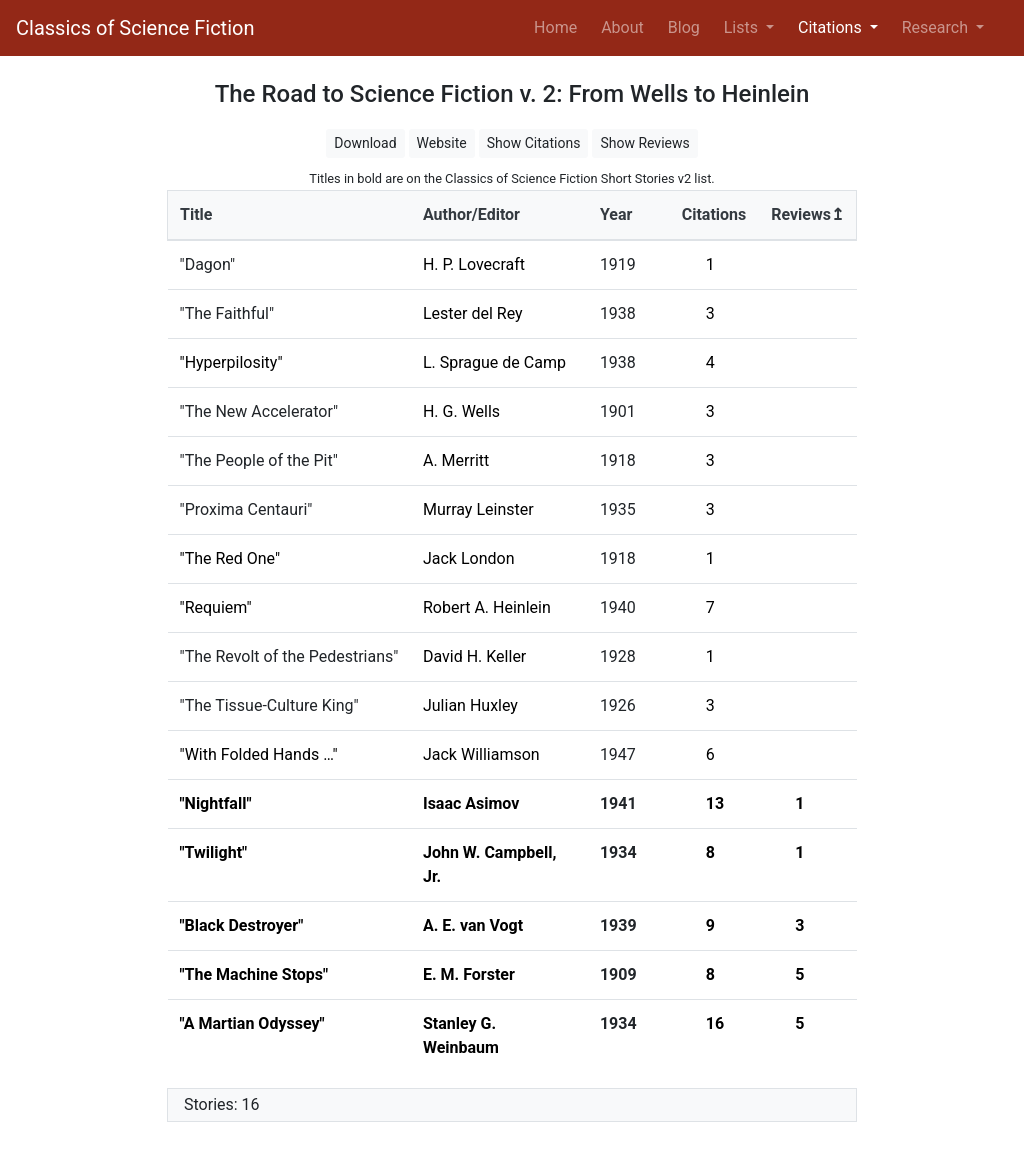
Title (196, 214)
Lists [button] (743, 27)
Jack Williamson (481, 754)
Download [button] (365, 143)
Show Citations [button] (534, 143)
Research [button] (937, 27)
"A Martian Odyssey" (252, 1023)
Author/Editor (471, 214)
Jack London (469, 558)
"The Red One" (230, 558)
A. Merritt (456, 460)
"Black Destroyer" (242, 925)
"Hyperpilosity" (231, 362)
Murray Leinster (478, 509)
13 (715, 803)
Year (616, 214)
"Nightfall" (216, 803)
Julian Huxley (470, 705)
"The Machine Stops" (254, 974)
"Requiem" (216, 607)
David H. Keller (474, 656)
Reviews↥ (807, 214)
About (622, 27)
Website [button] (442, 143)
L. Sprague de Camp (494, 362)
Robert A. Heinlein (487, 607)
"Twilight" (214, 852)
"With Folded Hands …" (259, 754)
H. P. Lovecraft (474, 264)
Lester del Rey (473, 313)
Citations (714, 214)
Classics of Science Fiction (135, 28)
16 (715, 1023)
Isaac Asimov (471, 803)
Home (559, 26)
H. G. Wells (461, 411)
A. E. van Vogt (473, 925)
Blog (684, 27)
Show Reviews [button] (644, 143)
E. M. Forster (469, 974)
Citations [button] (832, 27)
